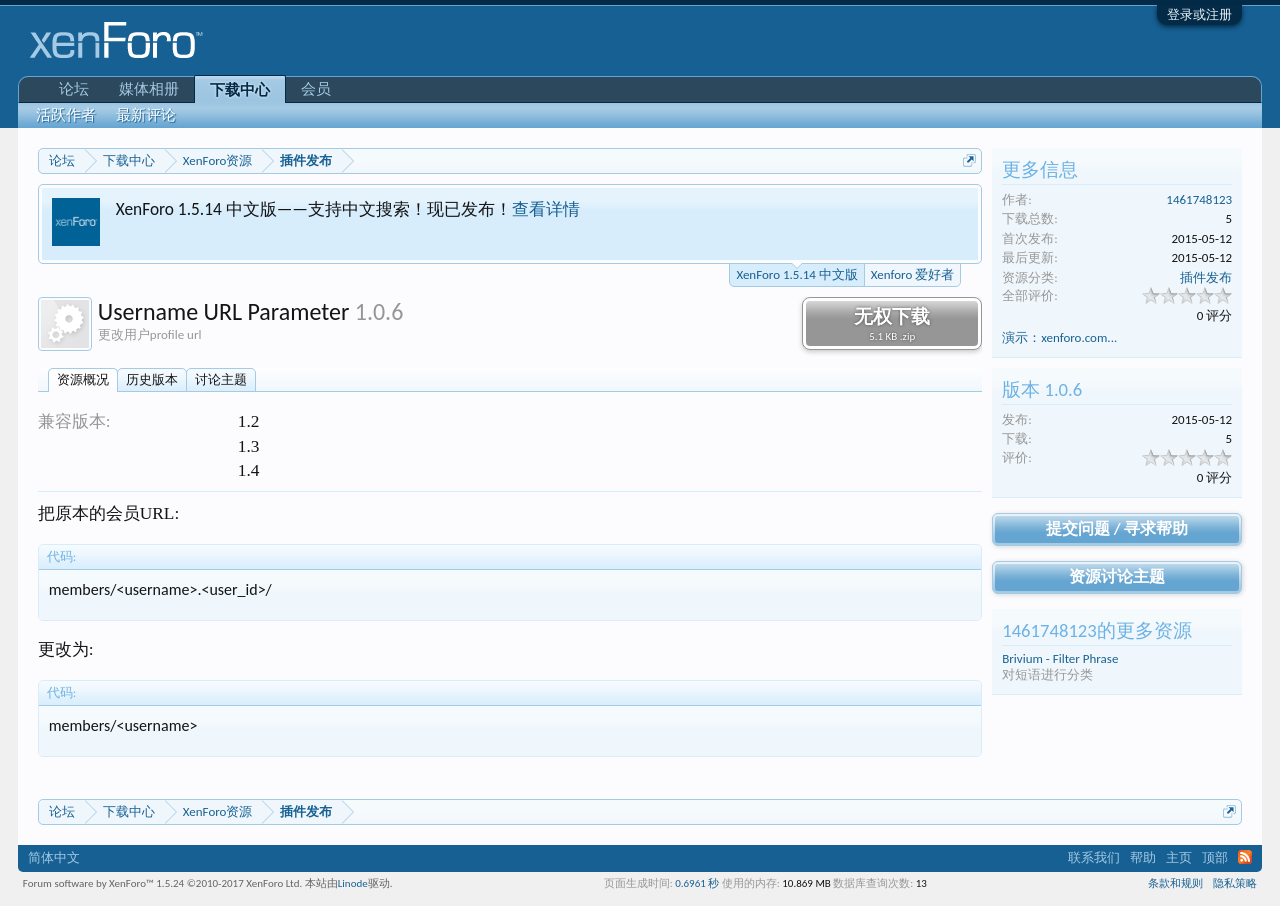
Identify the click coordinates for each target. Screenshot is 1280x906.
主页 (1179, 857)
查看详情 (546, 209)
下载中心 (240, 90)
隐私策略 (1235, 883)
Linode (353, 883)
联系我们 (1094, 857)
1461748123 (1199, 199)
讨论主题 (221, 379)
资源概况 (83, 379)
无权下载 (892, 324)
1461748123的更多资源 (1097, 630)
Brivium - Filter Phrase (1060, 658)
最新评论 (146, 115)
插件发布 (1206, 277)
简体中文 (54, 857)
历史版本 (152, 379)
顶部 (1215, 857)
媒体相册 (149, 89)
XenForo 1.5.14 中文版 (796, 273)
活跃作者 (66, 115)
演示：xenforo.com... (1059, 337)
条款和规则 (1175, 883)
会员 (316, 89)
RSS (1245, 857)
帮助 (1143, 857)
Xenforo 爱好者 (912, 274)
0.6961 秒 (697, 883)
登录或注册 (1199, 14)
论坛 (74, 89)
